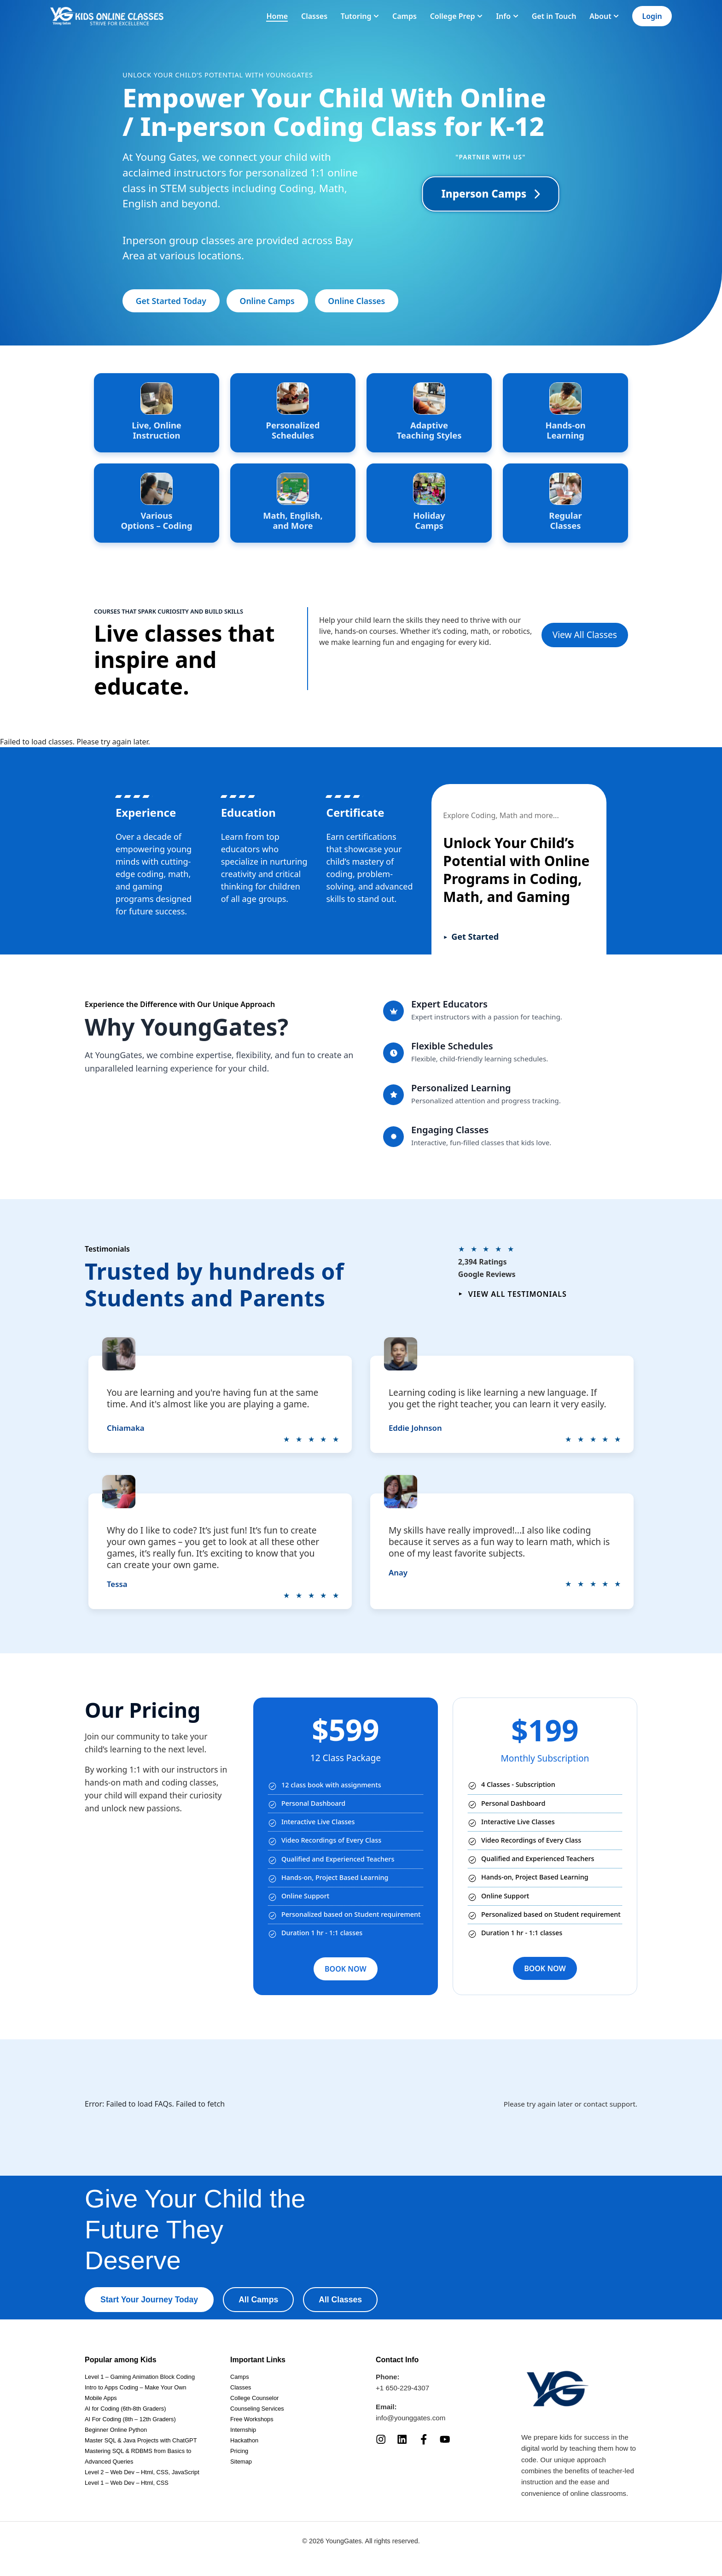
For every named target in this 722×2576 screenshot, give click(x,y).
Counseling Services (257, 2408)
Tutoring (360, 16)
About (604, 16)
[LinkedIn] (402, 2439)
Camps (404, 16)
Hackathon (244, 2440)
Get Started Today (171, 300)
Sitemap (241, 2461)
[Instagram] (381, 2439)
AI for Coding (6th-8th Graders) (125, 2408)
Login (652, 16)
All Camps (258, 2299)
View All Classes (585, 634)
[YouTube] (445, 2439)
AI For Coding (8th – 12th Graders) (130, 2419)
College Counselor (254, 2398)
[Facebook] (424, 2439)
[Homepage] (106, 16)
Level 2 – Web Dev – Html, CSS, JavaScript (142, 2472)
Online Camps (267, 300)
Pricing (239, 2450)
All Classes (340, 2299)
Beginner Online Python (116, 2429)
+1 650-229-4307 (402, 2388)
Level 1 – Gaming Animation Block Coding (140, 2376)
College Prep (456, 16)
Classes (314, 16)
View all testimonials (512, 1294)
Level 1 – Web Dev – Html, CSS (127, 2482)
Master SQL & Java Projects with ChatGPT (141, 2440)
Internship (243, 2429)
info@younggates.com (410, 2418)
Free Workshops (252, 2419)
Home (277, 16)
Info (507, 16)
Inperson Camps (491, 194)
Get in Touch (554, 16)
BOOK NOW (346, 1969)
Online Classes (356, 300)
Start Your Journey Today (149, 2299)
